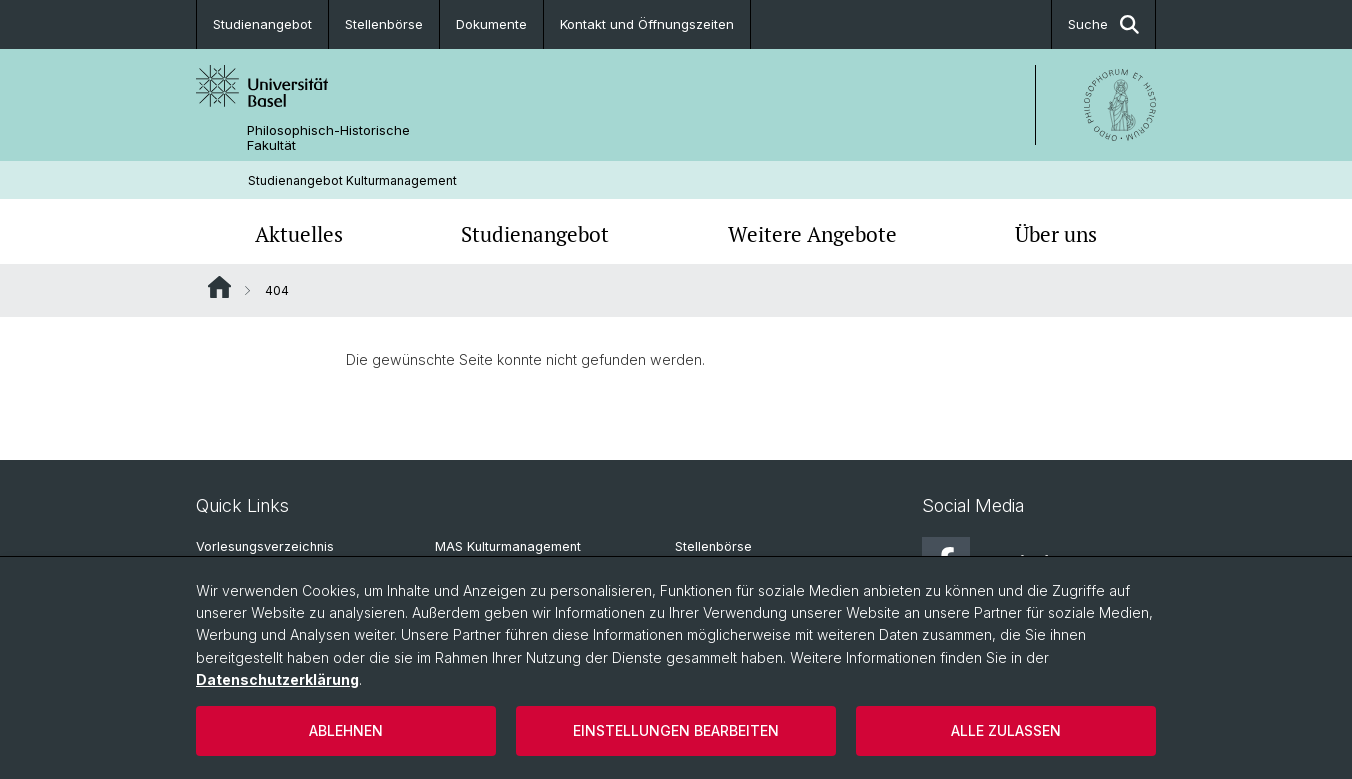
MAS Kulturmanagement (508, 546)
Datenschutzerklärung (277, 679)
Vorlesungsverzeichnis (265, 546)
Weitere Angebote (812, 234)
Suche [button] (1103, 24)
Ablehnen (346, 730)
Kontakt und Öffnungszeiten (647, 24)
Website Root (219, 287)
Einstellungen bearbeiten (676, 730)
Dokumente (491, 24)
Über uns (1056, 234)
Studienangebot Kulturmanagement (352, 180)
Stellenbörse (384, 24)
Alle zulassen (1006, 730)
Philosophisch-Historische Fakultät (328, 138)
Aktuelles (299, 234)
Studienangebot (262, 24)
